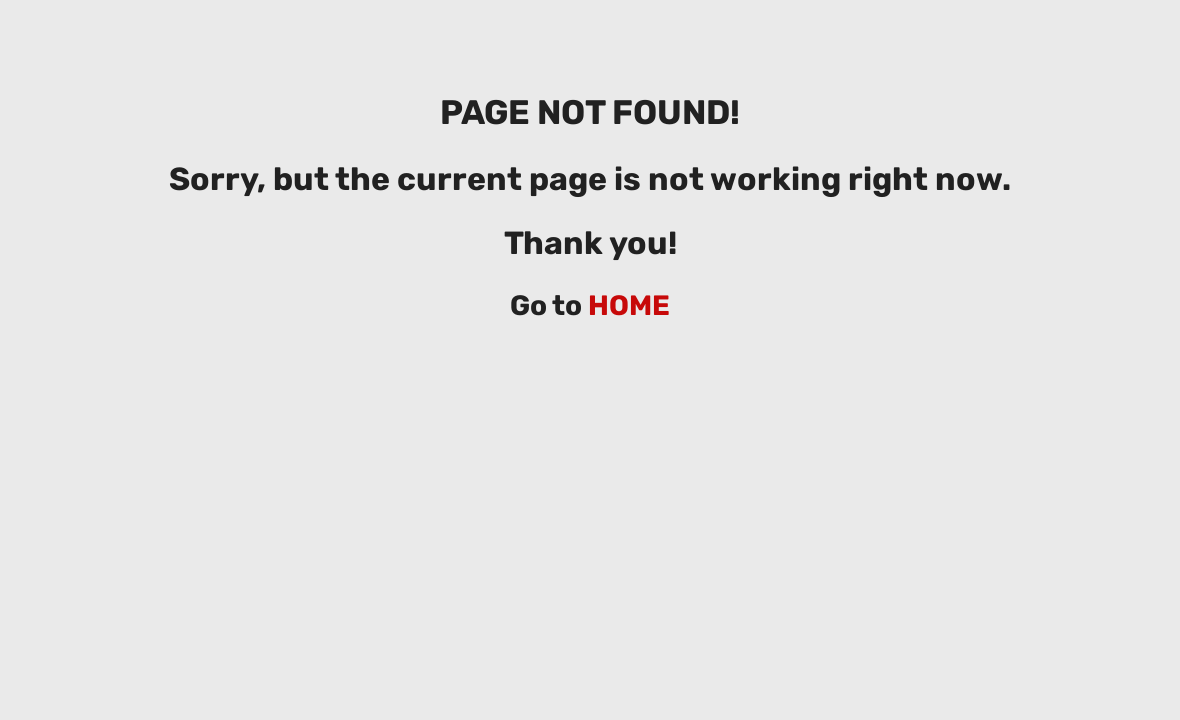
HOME (629, 305)
